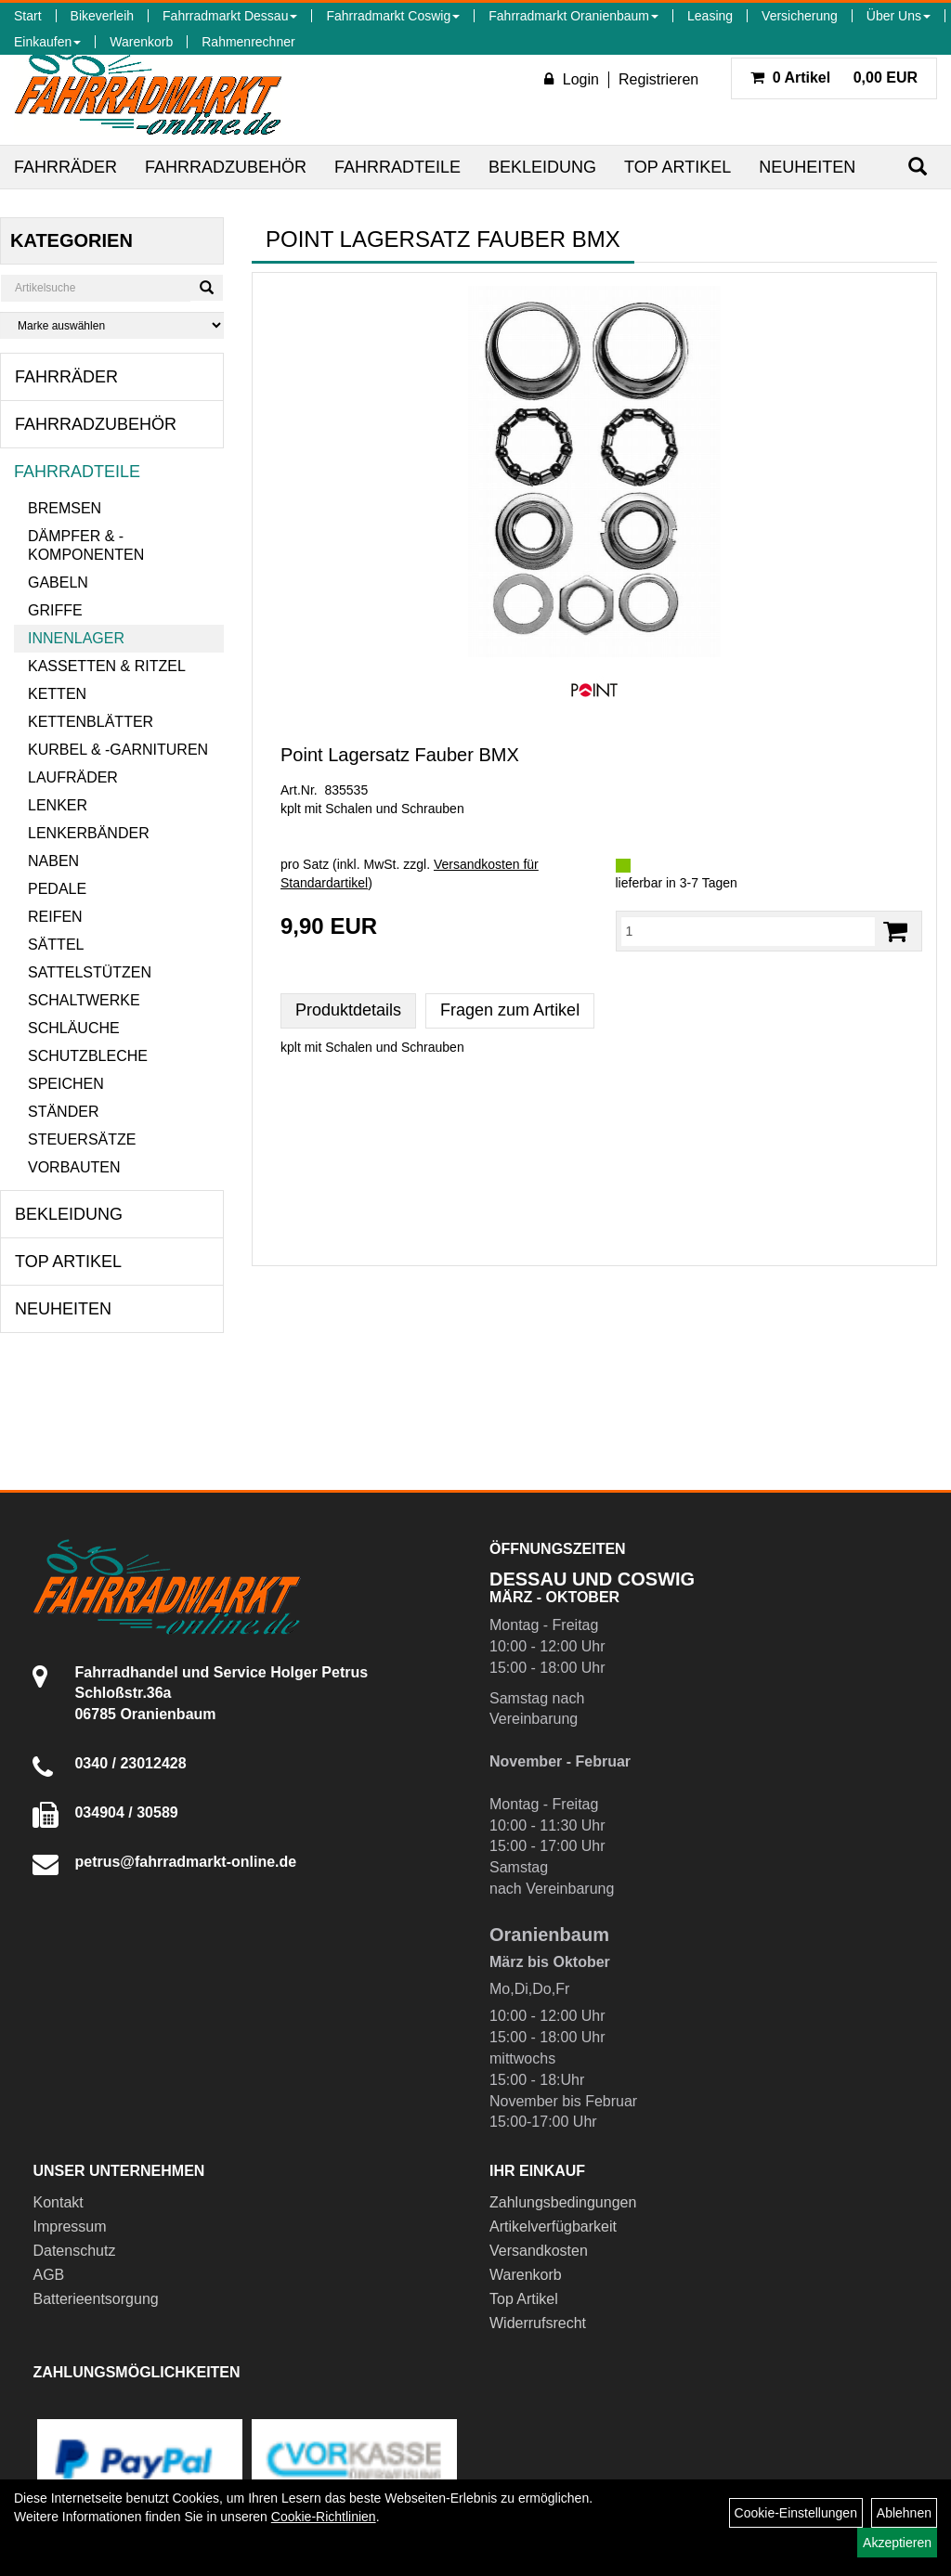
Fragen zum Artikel (510, 1010)
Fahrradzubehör (225, 167)
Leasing (710, 15)
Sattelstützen (89, 972)
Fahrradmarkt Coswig (393, 15)
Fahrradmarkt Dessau (230, 15)
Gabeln (58, 582)
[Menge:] (748, 931)
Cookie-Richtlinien (323, 2516)
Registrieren (658, 79)
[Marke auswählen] (112, 325)
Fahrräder (65, 167)
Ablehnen (904, 2512)
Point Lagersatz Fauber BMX (399, 754)
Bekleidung (542, 167)
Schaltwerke (84, 1000)
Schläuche (74, 1028)
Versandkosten (538, 2251)
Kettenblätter (90, 722)
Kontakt (58, 2202)
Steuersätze (82, 1139)
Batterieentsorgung (95, 2299)
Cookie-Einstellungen (796, 2512)
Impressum (69, 2226)
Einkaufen (47, 41)
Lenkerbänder (89, 833)
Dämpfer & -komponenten (86, 545)
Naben (53, 861)
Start (28, 15)
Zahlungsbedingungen (562, 2202)
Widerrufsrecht (537, 2323)
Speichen (66, 1084)
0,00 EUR (834, 77)
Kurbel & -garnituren (118, 749)
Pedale (57, 889)
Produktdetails (348, 1010)
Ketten (57, 694)
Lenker (57, 805)
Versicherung (800, 15)
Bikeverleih (102, 15)
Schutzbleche (88, 1056)
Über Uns (898, 15)
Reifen (55, 917)
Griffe (55, 610)
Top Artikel (677, 167)
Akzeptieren (897, 2542)
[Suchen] (917, 167)
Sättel (56, 944)
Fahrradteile (397, 167)
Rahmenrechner (248, 41)
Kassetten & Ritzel (107, 666)
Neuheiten (807, 167)
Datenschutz (74, 2251)
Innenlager (76, 638)
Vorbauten (74, 1167)
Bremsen (64, 508)
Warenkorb (141, 41)
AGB (48, 2275)
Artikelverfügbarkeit (553, 2226)
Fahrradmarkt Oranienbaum (573, 15)
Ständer (63, 1112)
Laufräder (73, 777)
